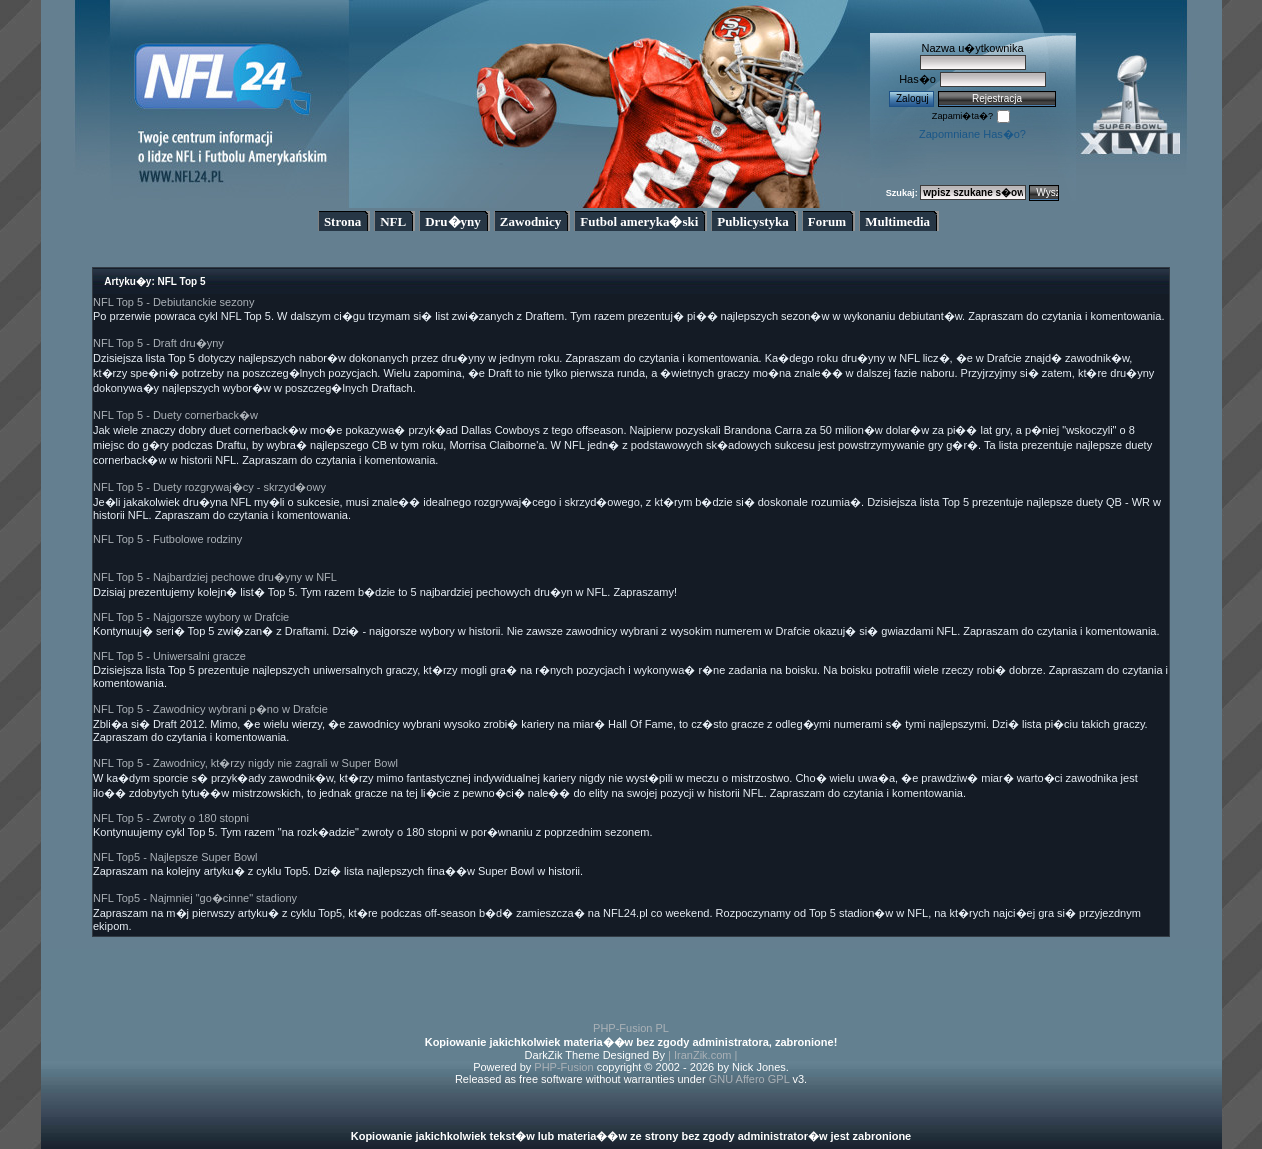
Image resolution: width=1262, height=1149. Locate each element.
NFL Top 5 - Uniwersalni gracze (169, 656)
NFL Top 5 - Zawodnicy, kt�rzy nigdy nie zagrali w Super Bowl (245, 763)
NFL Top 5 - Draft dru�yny (158, 343)
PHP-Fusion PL (631, 1028)
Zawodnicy (530, 221)
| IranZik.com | (702, 1055)
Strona (342, 221)
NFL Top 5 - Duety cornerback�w (175, 415)
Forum (827, 221)
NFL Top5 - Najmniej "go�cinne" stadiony (195, 898)
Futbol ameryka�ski (639, 221)
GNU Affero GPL (749, 1079)
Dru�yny (453, 221)
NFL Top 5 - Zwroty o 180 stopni (171, 818)
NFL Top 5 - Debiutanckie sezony (173, 302)
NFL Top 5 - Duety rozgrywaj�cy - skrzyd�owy (209, 487)
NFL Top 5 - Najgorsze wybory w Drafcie (191, 617)
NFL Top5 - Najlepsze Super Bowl (175, 857)
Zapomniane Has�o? (972, 134)
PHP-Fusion (563, 1067)
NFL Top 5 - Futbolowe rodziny (167, 539)
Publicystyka (753, 221)
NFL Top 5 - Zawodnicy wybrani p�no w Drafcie (210, 709)
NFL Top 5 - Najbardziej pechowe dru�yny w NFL (215, 577)
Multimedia (897, 221)
